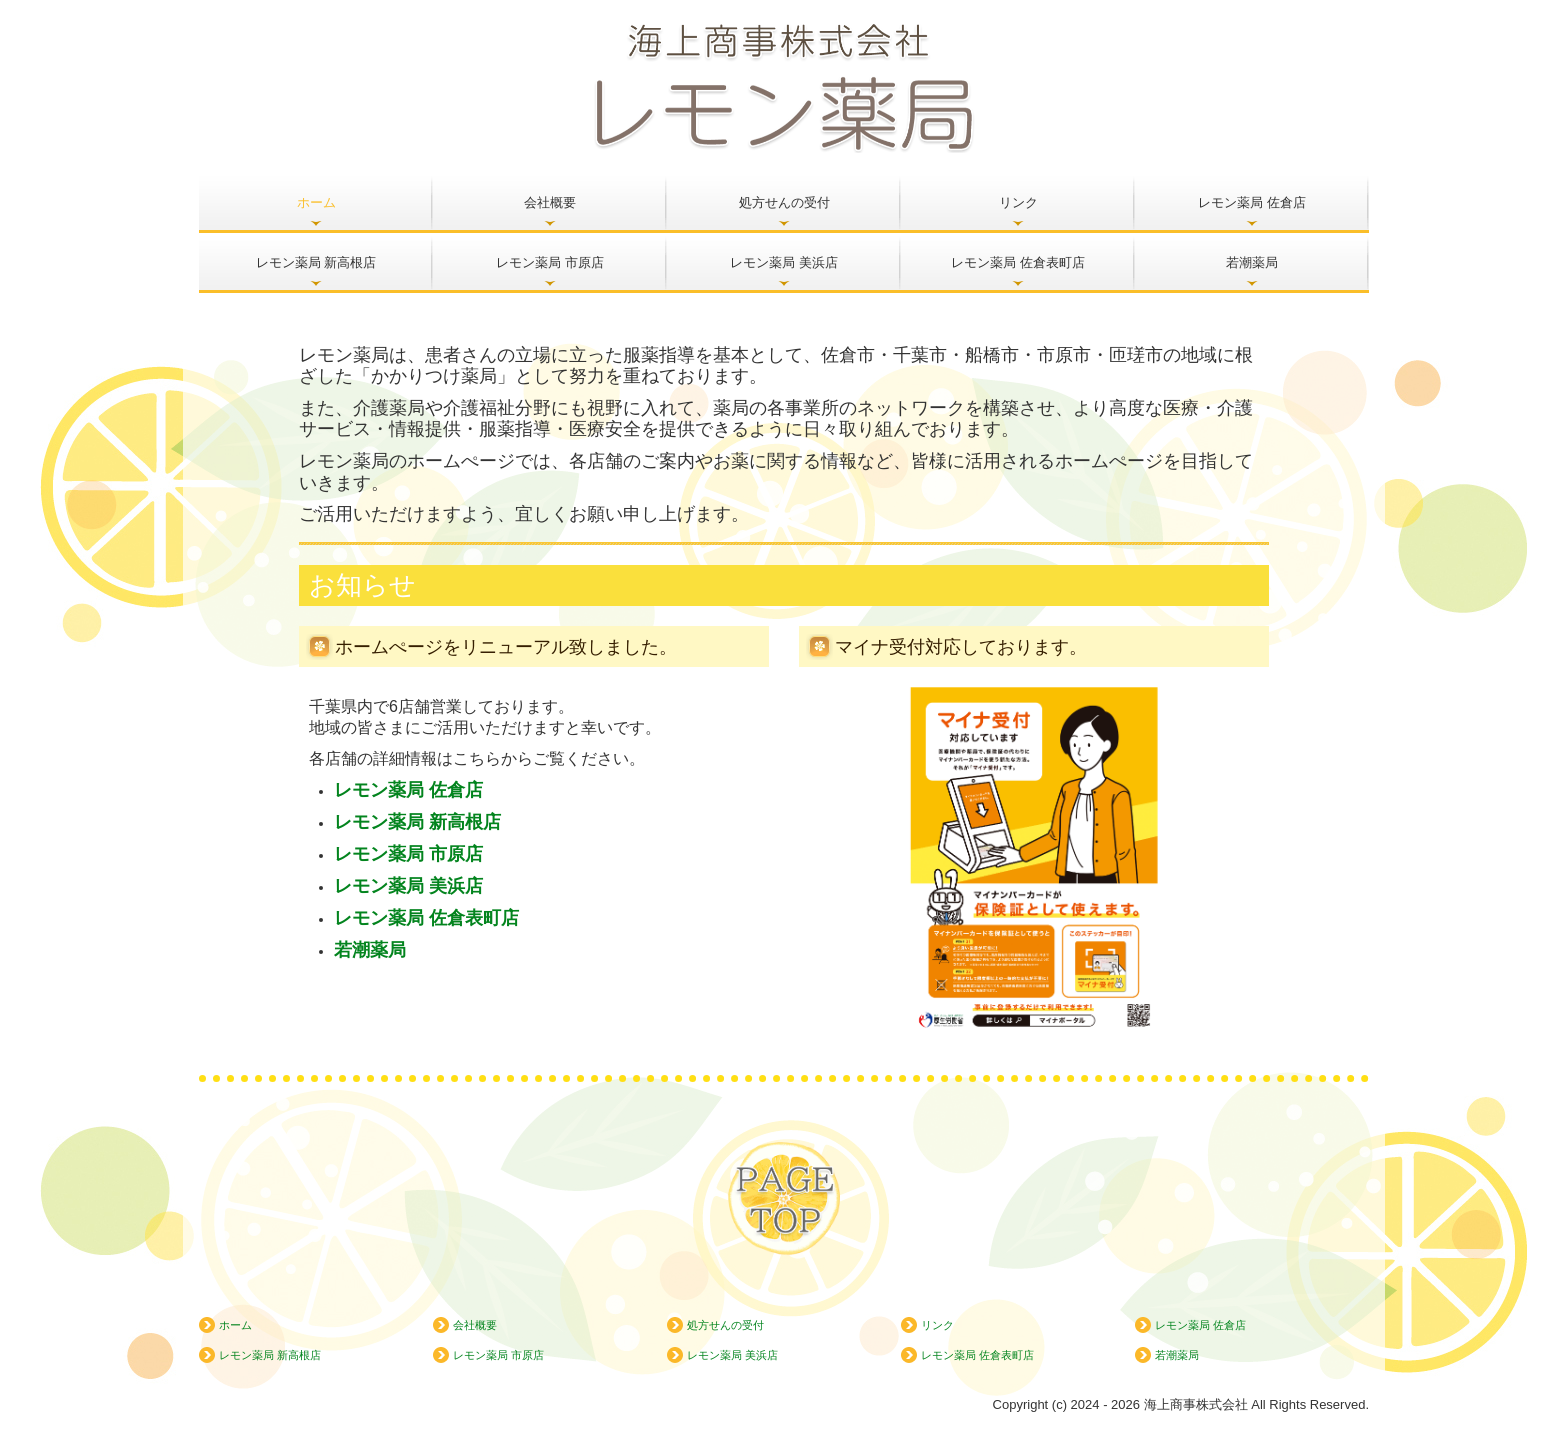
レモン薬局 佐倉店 (1252, 202)
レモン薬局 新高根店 (316, 262)
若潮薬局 (1252, 262)
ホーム (316, 202)
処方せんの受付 (784, 202)
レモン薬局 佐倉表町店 (1018, 262)
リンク (1018, 202)
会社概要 (550, 202)
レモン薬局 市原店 (550, 262)
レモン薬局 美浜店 (784, 262)
